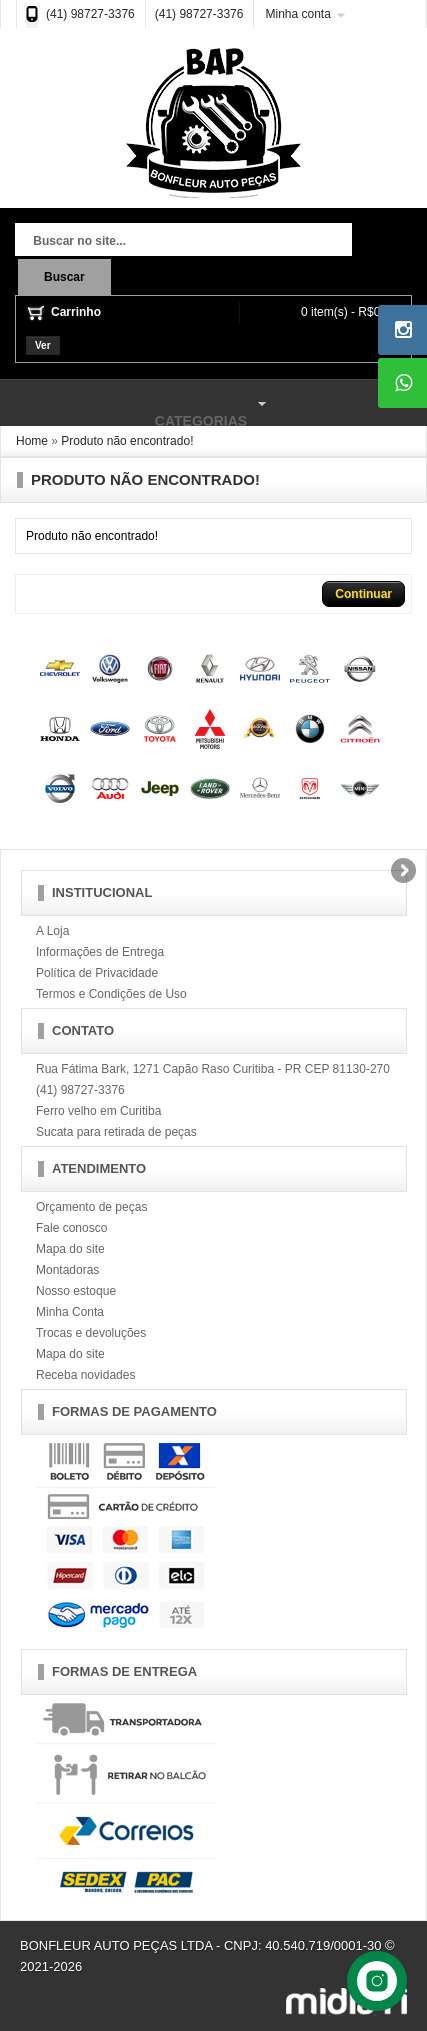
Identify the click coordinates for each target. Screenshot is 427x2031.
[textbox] (183, 242)
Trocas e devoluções (91, 1333)
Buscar (64, 277)
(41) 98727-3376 (90, 14)
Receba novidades (85, 1375)
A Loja (52, 931)
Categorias (136, 404)
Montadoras (67, 1270)
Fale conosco (71, 1228)
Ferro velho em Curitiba (98, 1111)
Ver (43, 345)
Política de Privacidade (97, 973)
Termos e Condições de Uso (111, 994)
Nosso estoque (76, 1291)
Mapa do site (70, 1249)
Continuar (363, 594)
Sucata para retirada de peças (116, 1132)
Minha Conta (70, 1312)
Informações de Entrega (100, 952)
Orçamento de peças (91, 1207)
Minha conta (297, 14)
